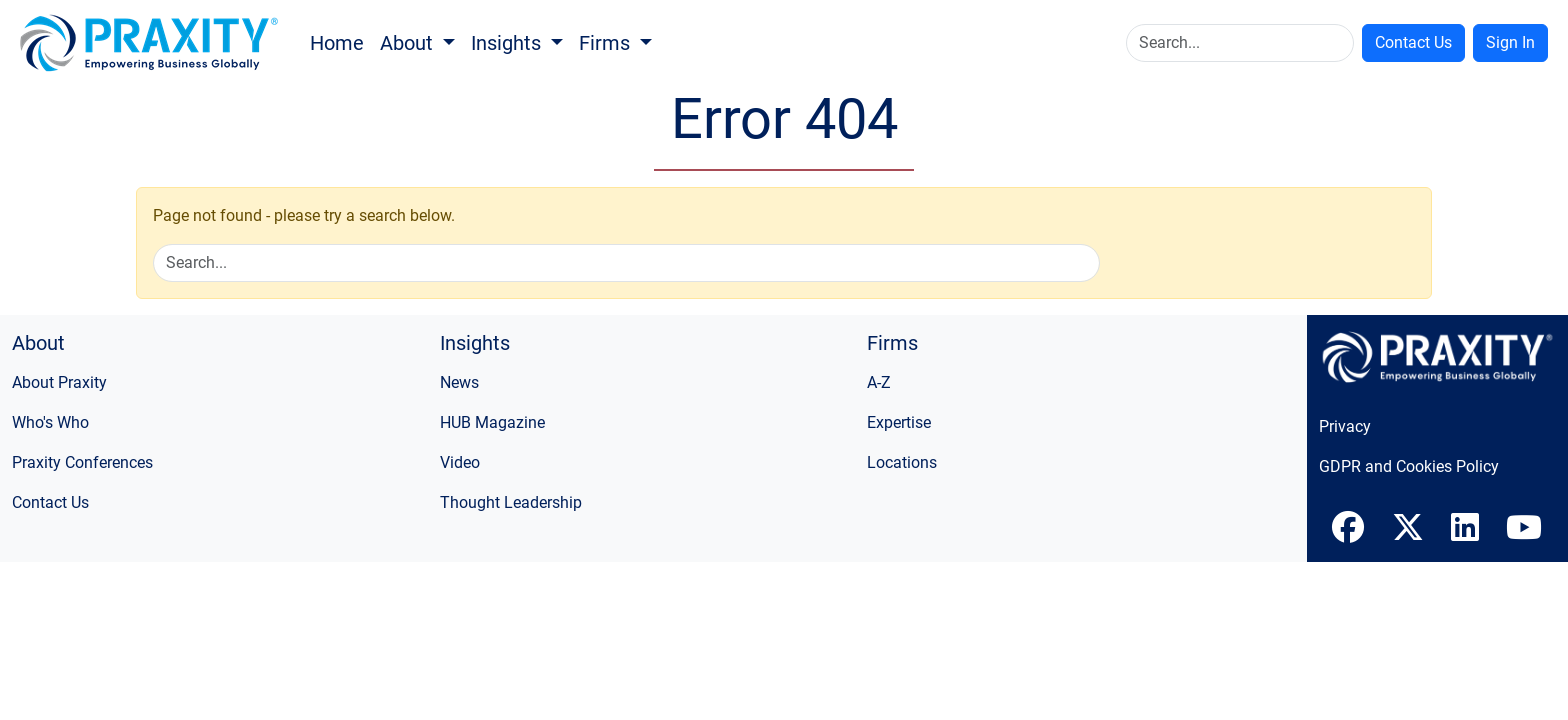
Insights (508, 43)
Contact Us (1413, 42)
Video (460, 462)
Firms (607, 43)
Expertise (899, 422)
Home (337, 43)
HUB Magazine (492, 422)
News (459, 382)
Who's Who (50, 422)
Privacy (1345, 426)
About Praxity (59, 382)
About (409, 43)
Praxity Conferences (82, 462)
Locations (902, 462)
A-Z (879, 382)
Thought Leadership (511, 502)
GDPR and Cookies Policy (1409, 466)
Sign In (1510, 42)
